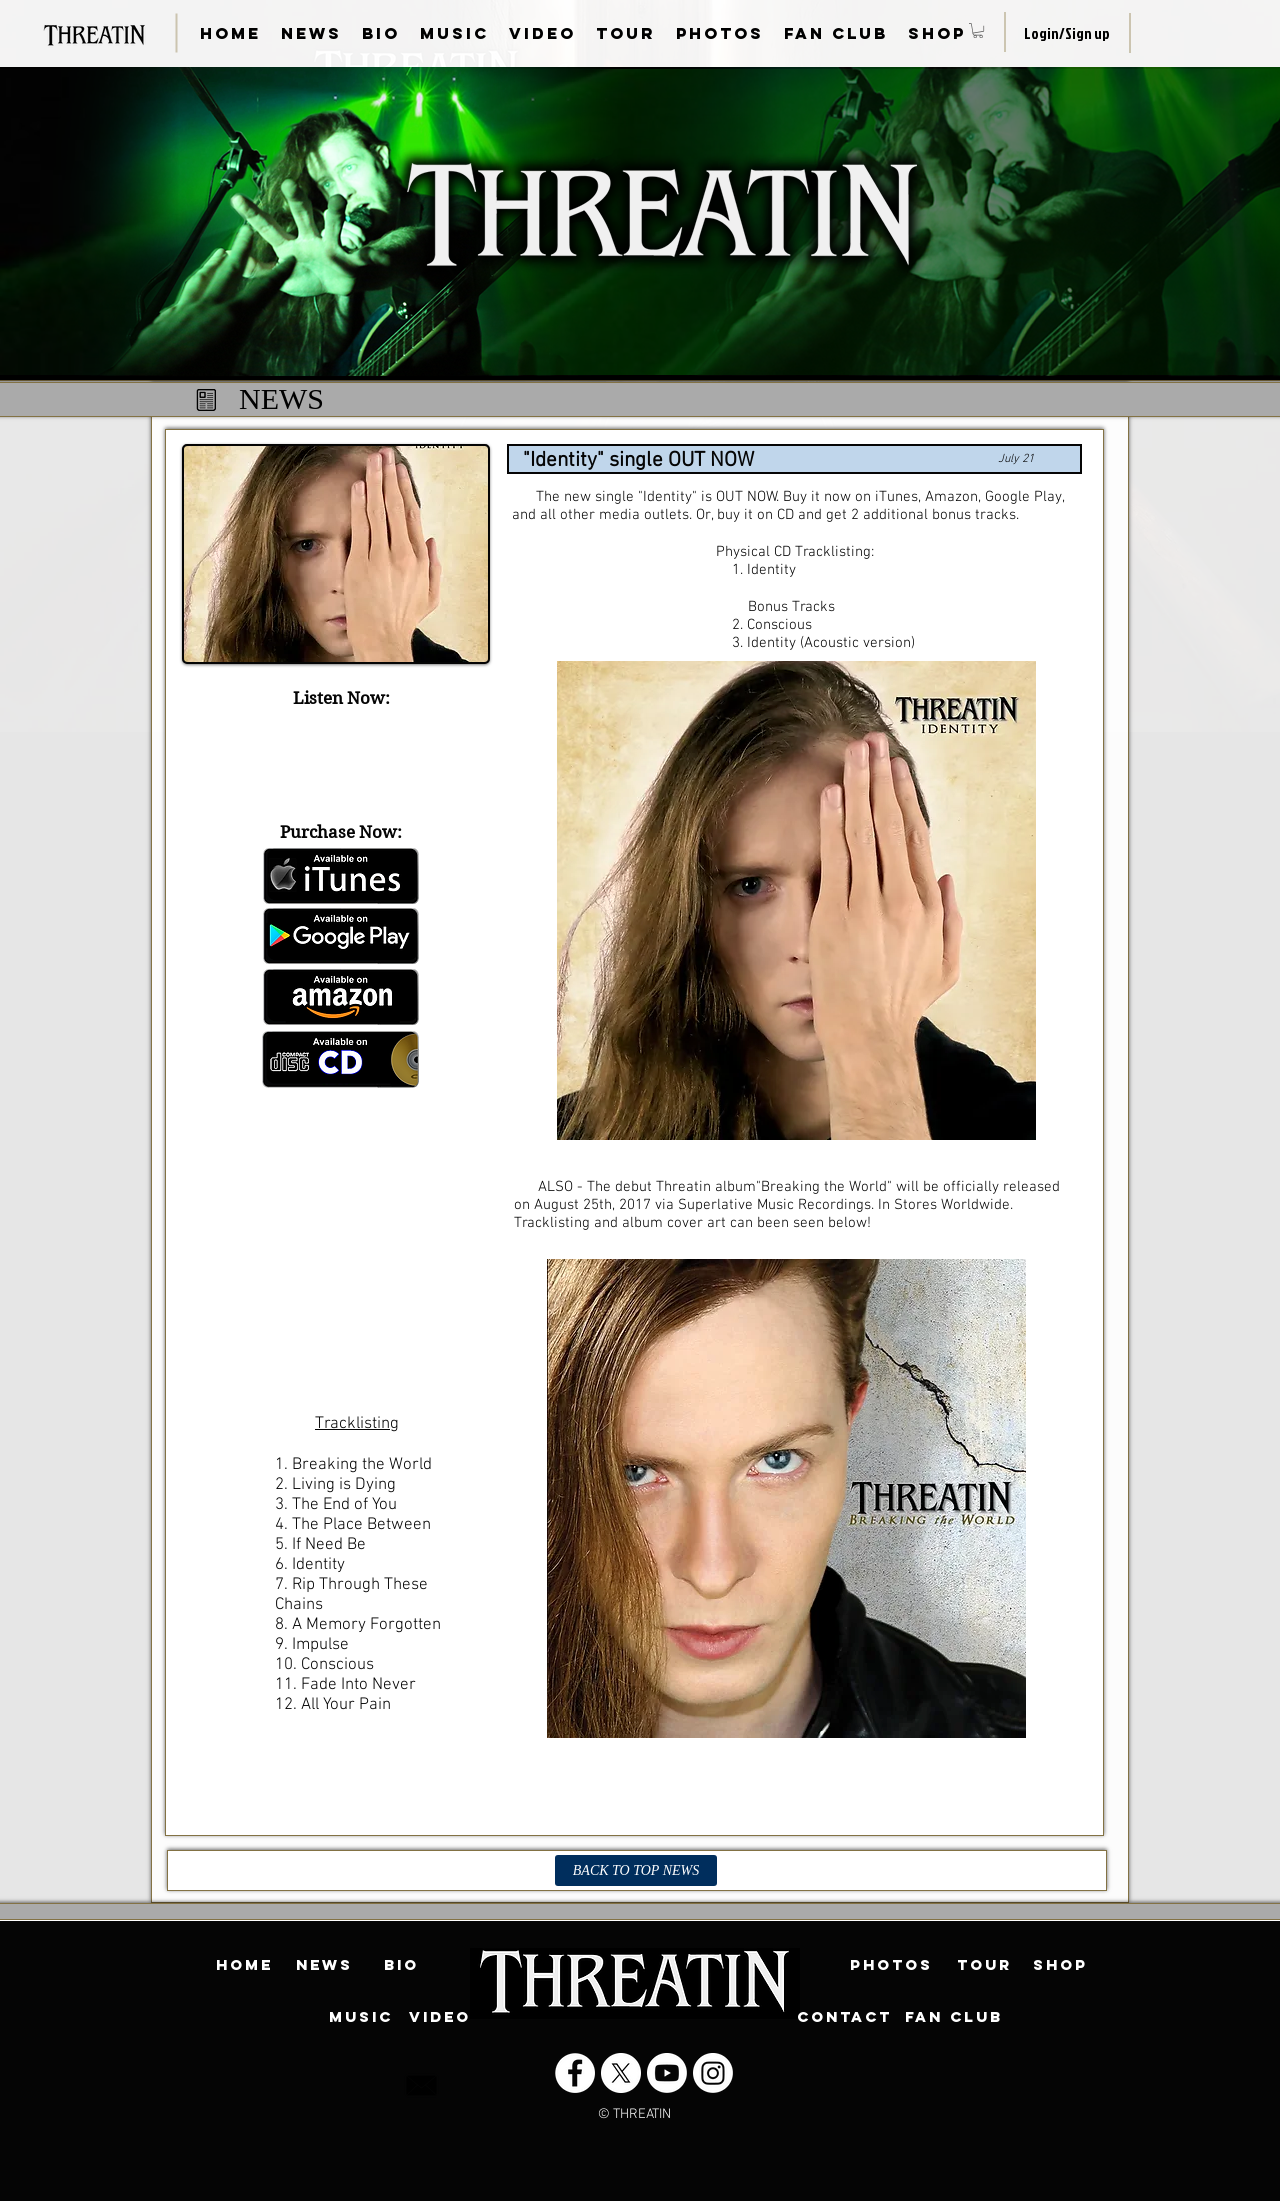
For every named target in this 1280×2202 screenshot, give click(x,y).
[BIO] (401, 1965)
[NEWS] (324, 1965)
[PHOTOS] (891, 1965)
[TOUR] (984, 1965)
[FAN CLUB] (954, 2017)
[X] (621, 2073)
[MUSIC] (361, 2017)
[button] (978, 30)
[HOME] (244, 1965)
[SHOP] (1060, 1965)
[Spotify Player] (336, 760)
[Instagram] (713, 2073)
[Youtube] (667, 2073)
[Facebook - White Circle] (575, 2073)
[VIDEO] (440, 2017)
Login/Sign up (1067, 33)
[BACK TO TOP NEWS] (636, 1870)
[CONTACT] (844, 2017)
